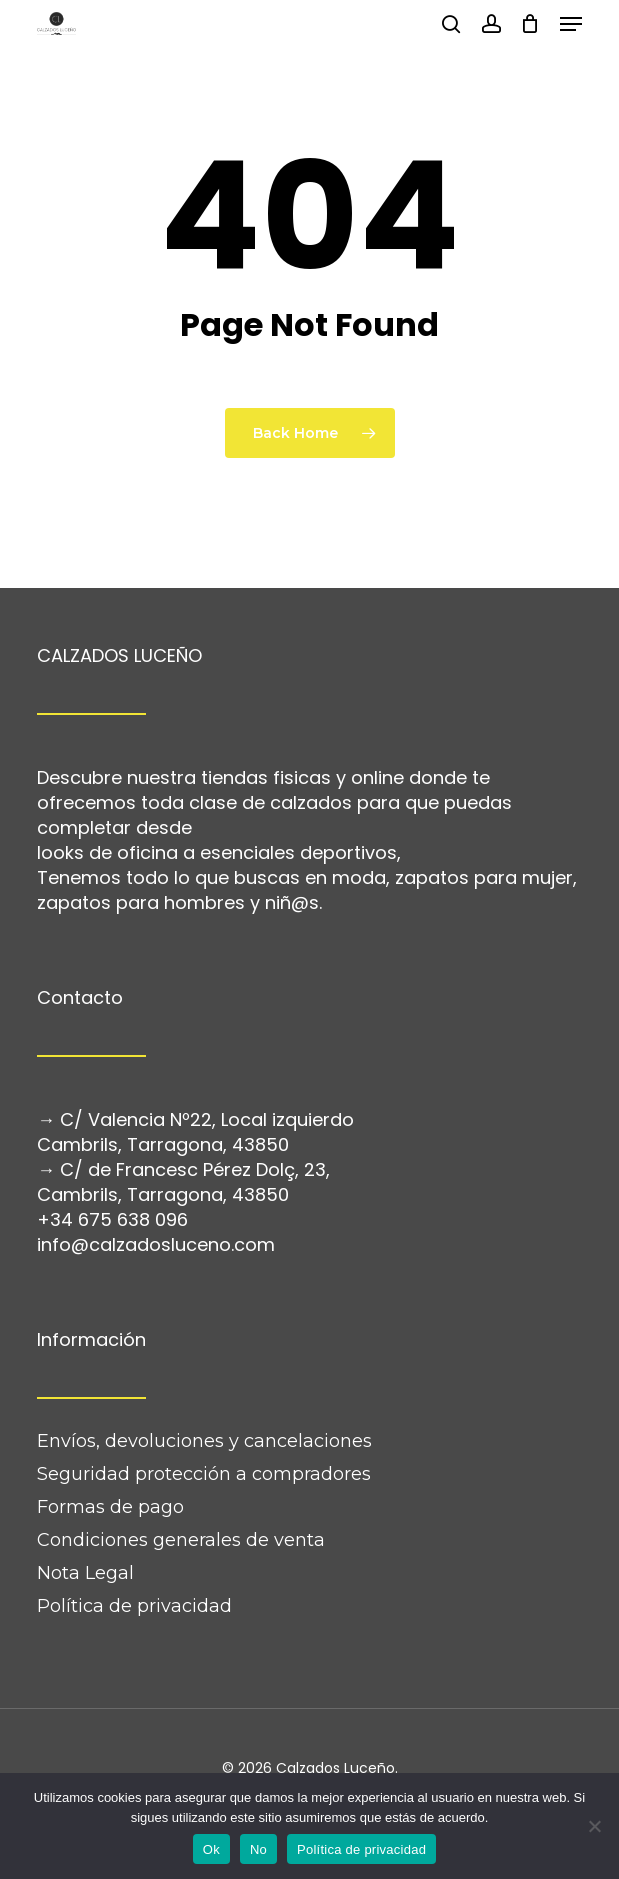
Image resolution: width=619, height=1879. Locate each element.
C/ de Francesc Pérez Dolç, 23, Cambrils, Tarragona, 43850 (183, 1182)
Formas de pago (110, 1507)
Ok (211, 1849)
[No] (594, 1826)
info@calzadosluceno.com (156, 1244)
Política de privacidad (134, 1606)
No (258, 1849)
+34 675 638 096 (112, 1219)
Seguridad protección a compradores (204, 1474)
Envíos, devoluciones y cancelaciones (204, 1441)
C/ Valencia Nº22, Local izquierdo (207, 1119)
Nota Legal (85, 1573)
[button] (571, 24)
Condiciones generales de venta (181, 1540)
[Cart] (530, 24)
